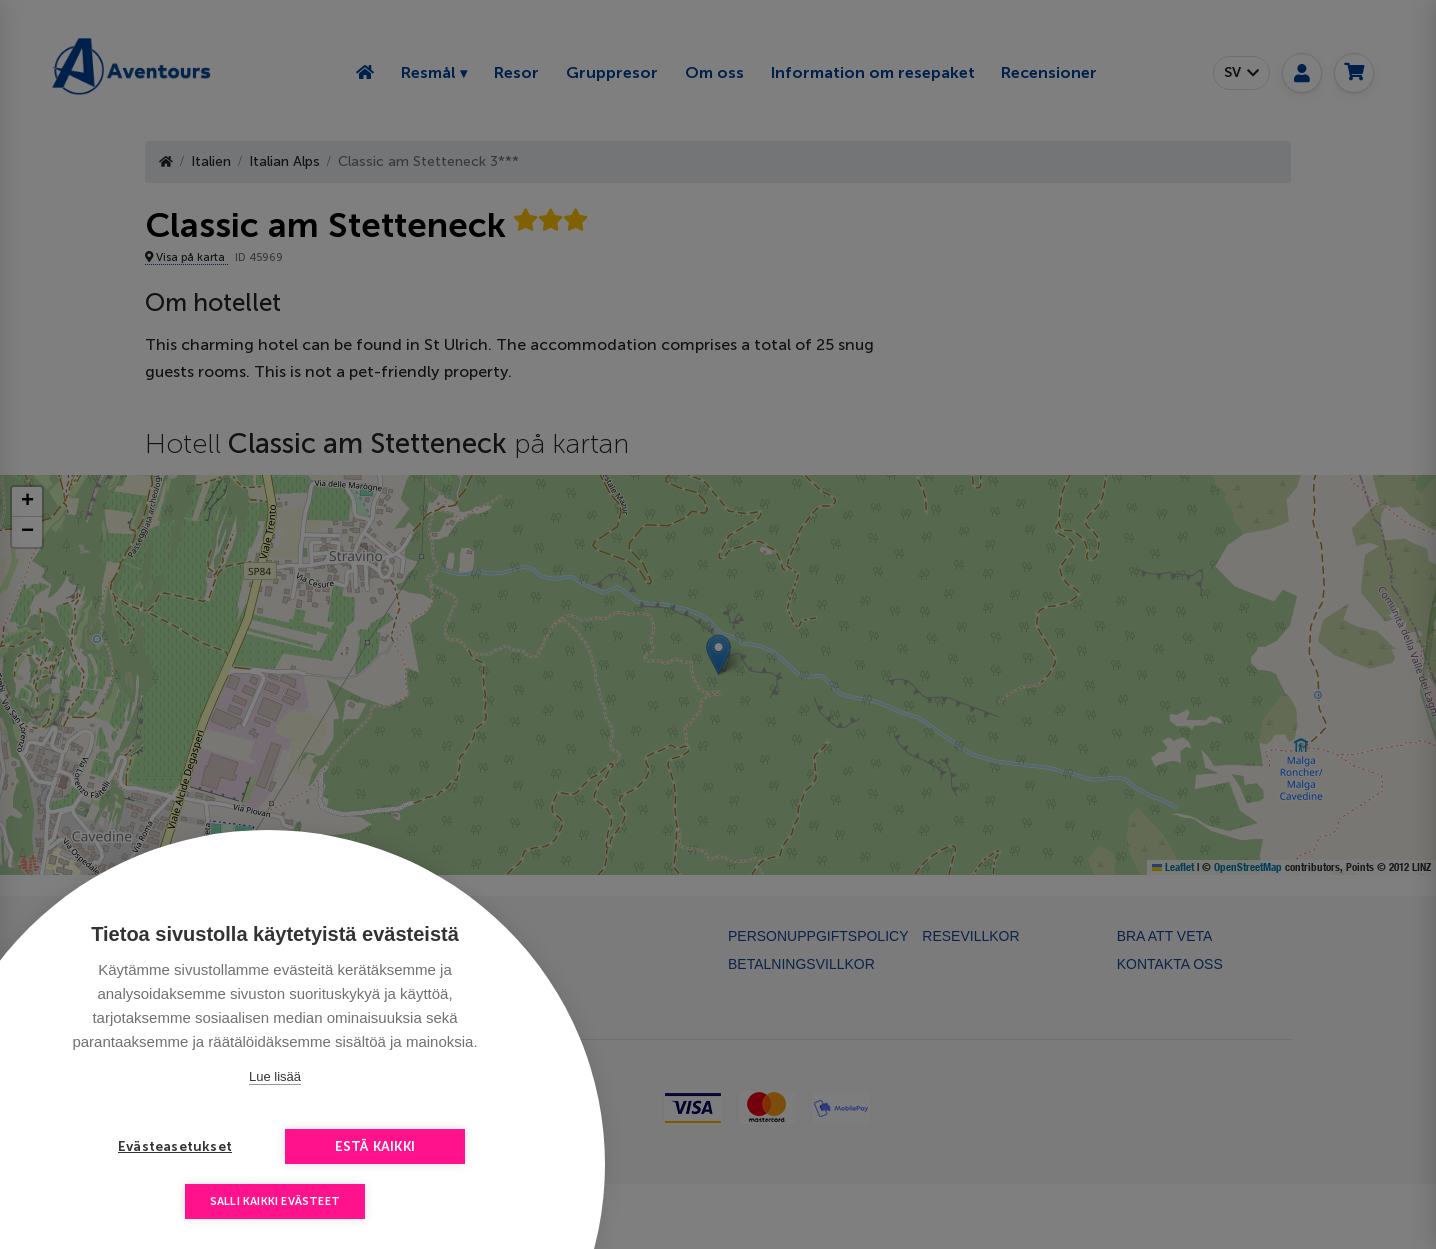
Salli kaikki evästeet (275, 1201)
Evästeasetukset (175, 1146)
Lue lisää (275, 1076)
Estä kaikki (375, 1146)
